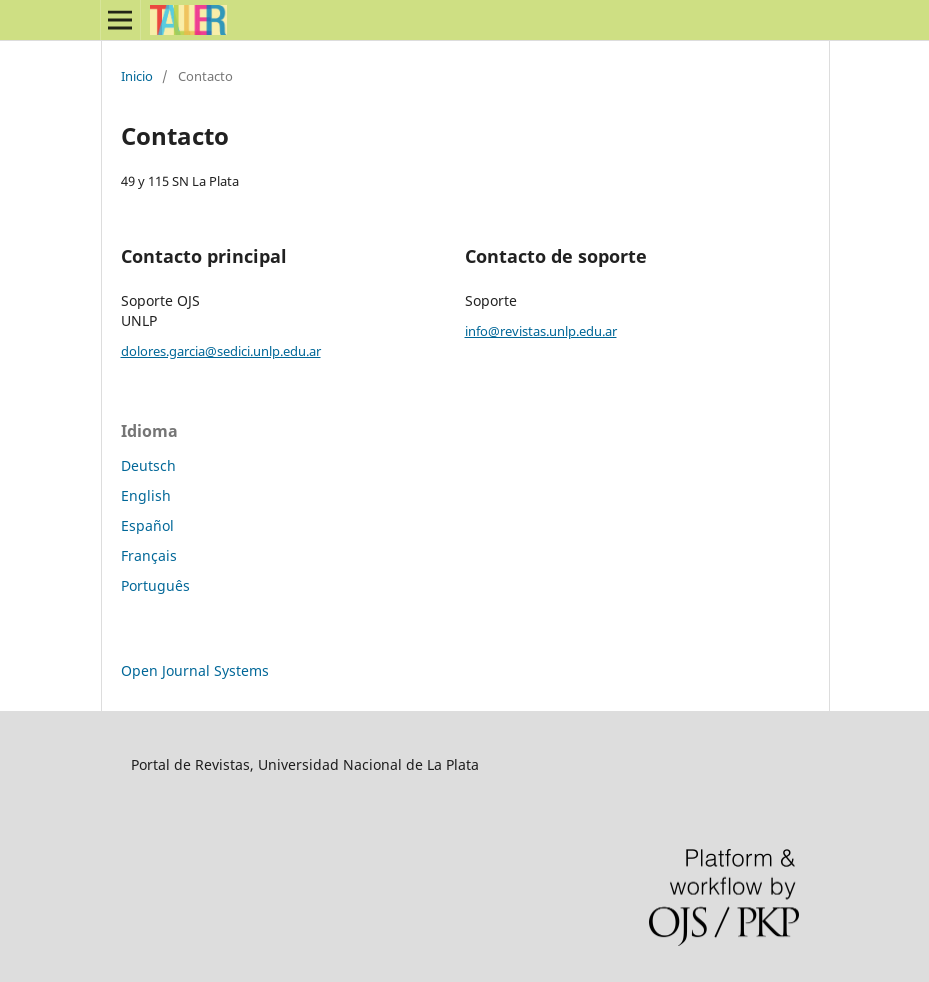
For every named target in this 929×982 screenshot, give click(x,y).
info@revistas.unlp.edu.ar (541, 331)
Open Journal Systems (195, 670)
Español (147, 525)
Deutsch (148, 465)
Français (149, 555)
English (146, 495)
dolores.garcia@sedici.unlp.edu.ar (221, 351)
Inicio (137, 76)
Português (155, 585)
